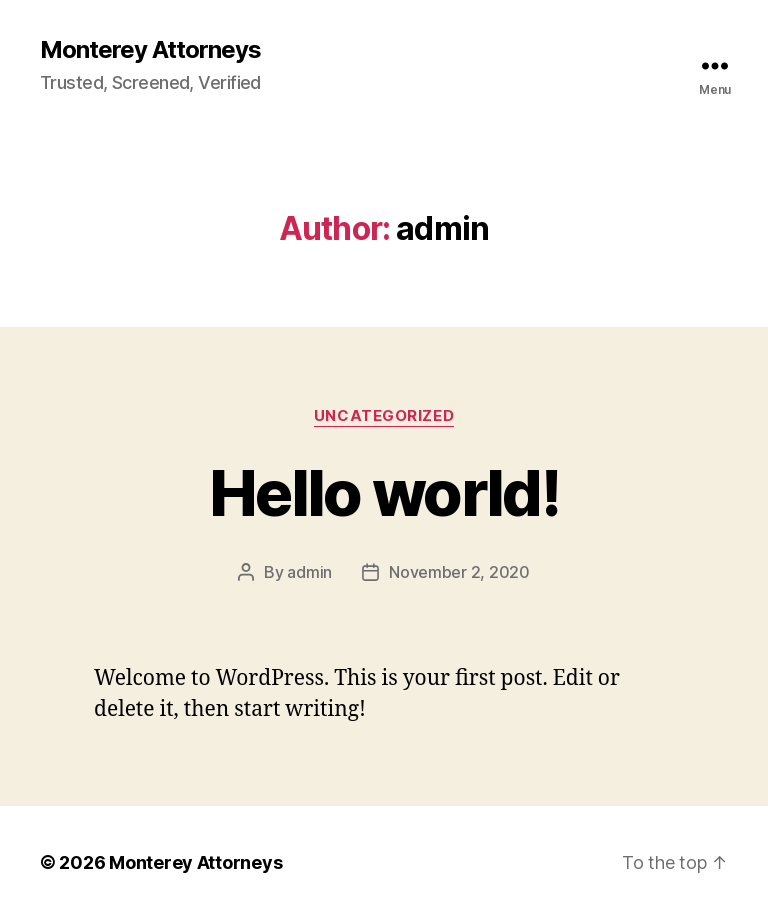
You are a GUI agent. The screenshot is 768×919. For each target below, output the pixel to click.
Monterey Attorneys (150, 50)
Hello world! (384, 492)
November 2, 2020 (459, 572)
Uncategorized (384, 416)
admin (309, 572)
